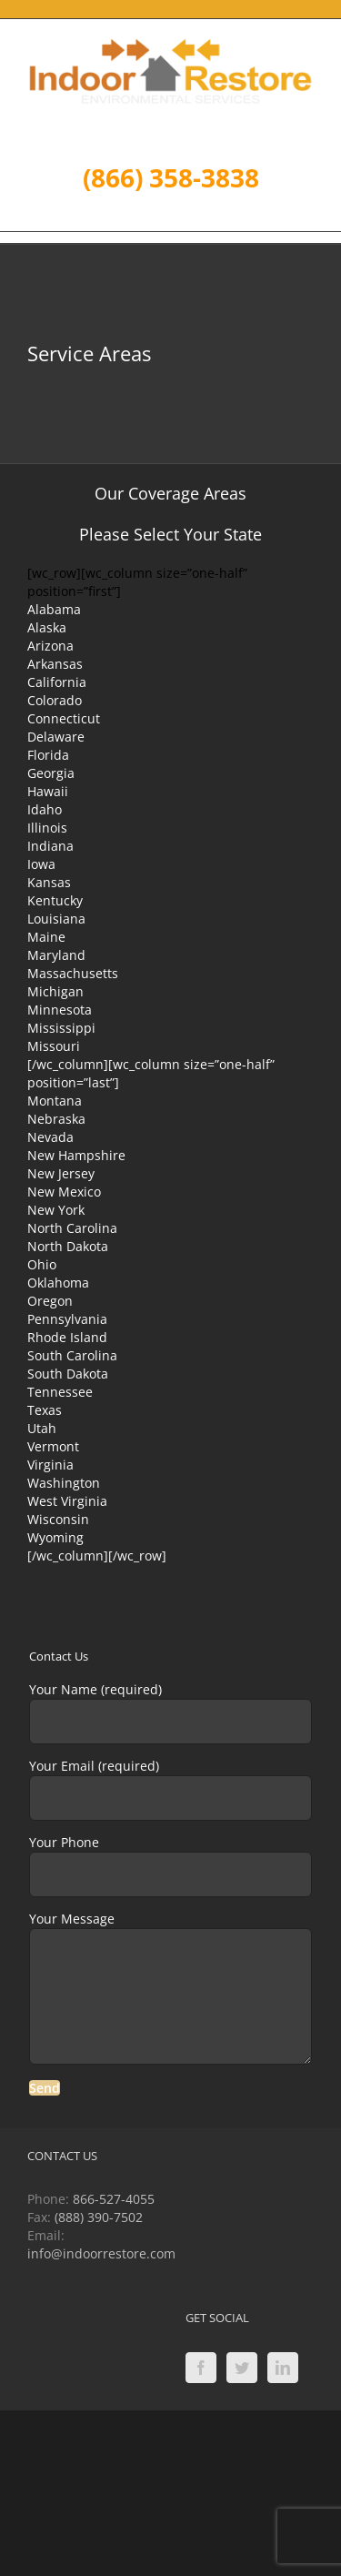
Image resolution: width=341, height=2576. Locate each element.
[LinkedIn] (282, 2367)
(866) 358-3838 (171, 177)
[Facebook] (201, 2367)
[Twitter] (241, 2367)
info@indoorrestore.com (101, 2253)
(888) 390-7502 (99, 2217)
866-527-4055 (114, 2198)
